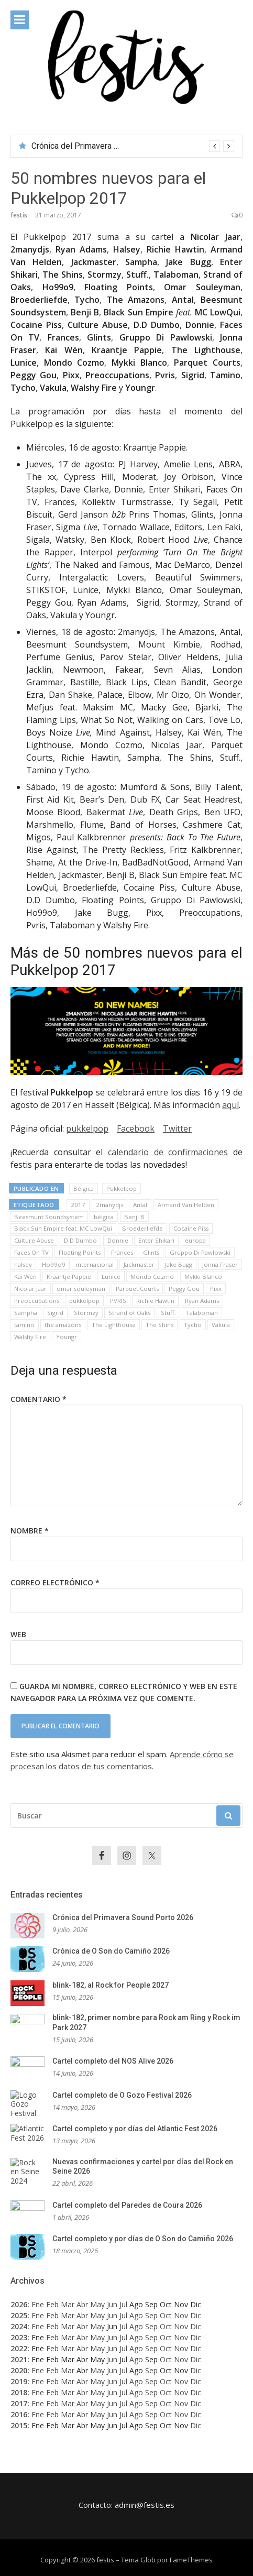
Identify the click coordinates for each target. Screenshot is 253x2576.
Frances (122, 1252)
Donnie (117, 1240)
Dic (195, 2315)
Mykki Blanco (203, 1276)
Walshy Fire (30, 1337)
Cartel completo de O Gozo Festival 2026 (122, 2095)
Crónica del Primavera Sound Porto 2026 (105, 146)
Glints (151, 1252)
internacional (95, 1264)
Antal (140, 1205)
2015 (18, 2425)
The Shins (159, 1325)
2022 (18, 2348)
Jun (112, 2304)
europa (195, 1240)
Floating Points (80, 1252)
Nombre (29, 1531)
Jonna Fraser (220, 1264)
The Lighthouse (114, 1325)
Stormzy (86, 1313)
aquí (230, 1105)
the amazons (63, 1325)
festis (18, 215)
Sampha (25, 1313)
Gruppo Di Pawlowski (200, 1252)
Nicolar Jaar (30, 1288)
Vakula (221, 1325)
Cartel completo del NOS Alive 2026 (112, 2061)
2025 (18, 2315)
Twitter (177, 1128)
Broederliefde (142, 1228)
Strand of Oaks (129, 1313)
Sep (151, 2315)
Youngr (66, 1337)
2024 (18, 2326)
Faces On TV (31, 1252)
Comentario (38, 1399)
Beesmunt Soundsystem (49, 1217)
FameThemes (191, 2559)
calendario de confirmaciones (168, 1152)
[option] (132, 146)
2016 (18, 2414)
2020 (18, 2370)
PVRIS (118, 1301)
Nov (181, 2315)
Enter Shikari (156, 1240)
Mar (67, 2304)
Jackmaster (139, 1264)
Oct (166, 2315)
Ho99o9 (53, 1264)
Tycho (193, 1325)
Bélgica (83, 1188)
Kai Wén (25, 1276)
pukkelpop (87, 1128)
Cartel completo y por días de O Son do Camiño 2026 (142, 2238)
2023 (18, 2337)
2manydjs (109, 1205)
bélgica (104, 1217)
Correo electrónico (55, 1582)
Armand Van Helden (186, 1205)
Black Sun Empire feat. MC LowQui (63, 1228)
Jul (123, 2304)
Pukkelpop (121, 1188)
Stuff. (168, 1313)
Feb (52, 2304)
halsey (23, 1264)
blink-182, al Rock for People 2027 (110, 1985)
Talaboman (202, 1313)
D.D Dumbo (80, 1240)
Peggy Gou (184, 1288)
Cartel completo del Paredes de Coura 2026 (127, 2205)
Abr (82, 2304)
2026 (18, 2304)
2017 (78, 1205)
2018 (18, 2392)
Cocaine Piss (190, 1228)
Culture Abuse (34, 1240)
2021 (18, 2359)
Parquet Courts (137, 1288)
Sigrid (55, 1313)
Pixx (216, 1288)
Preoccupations (36, 1301)
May (97, 2304)
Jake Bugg (178, 1264)
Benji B (134, 1217)
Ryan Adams (202, 1301)
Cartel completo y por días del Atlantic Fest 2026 (134, 2128)
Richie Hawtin (155, 1301)
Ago (136, 2315)
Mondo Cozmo (152, 1276)
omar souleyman (81, 1288)
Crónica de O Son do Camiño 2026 (111, 1951)
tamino (24, 1325)
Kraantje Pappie (69, 1276)
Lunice (111, 1276)
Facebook (136, 1128)
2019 (18, 2381)
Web (18, 1634)
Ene (37, 2304)
